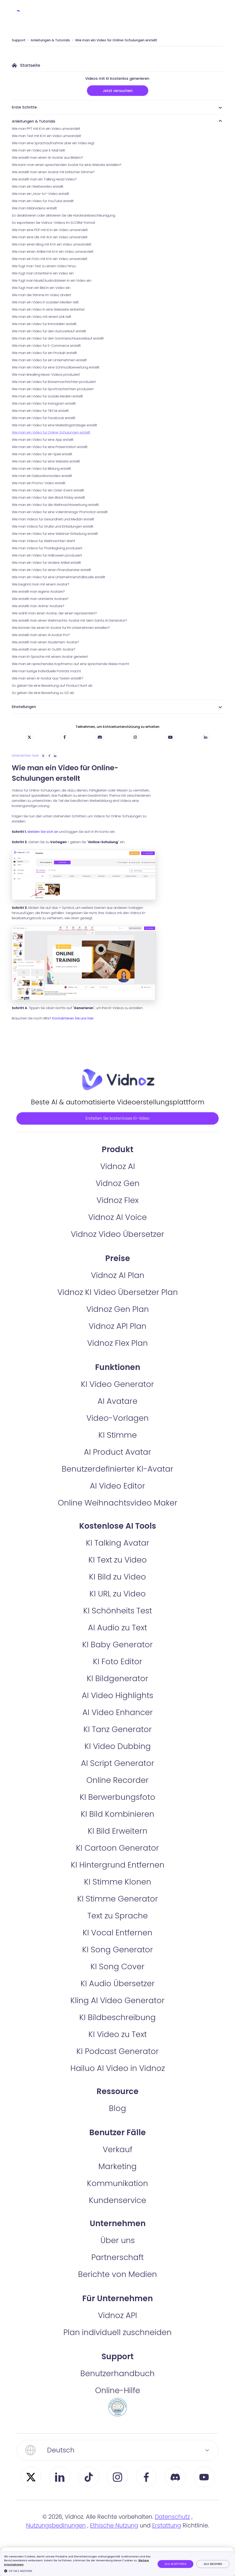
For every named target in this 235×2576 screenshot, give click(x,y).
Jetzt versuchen (118, 90)
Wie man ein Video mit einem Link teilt (41, 316)
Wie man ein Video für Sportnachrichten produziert (53, 389)
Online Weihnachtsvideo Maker (117, 1519)
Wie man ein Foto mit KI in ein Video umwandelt (49, 258)
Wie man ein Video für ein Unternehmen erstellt (49, 360)
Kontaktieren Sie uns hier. (73, 1018)
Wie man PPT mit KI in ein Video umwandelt (46, 128)
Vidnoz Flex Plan (117, 1360)
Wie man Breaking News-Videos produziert (46, 374)
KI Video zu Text (117, 2051)
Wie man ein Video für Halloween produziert (47, 555)
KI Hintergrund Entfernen (117, 1881)
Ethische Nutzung (114, 2543)
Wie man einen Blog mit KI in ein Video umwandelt (51, 244)
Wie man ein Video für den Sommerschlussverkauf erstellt (58, 338)
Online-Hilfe (117, 2407)
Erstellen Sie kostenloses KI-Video (117, 1126)
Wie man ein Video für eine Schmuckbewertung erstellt (55, 367)
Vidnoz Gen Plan (117, 1326)
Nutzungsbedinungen (56, 2543)
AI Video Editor (117, 1502)
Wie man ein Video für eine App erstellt (43, 439)
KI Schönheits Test (117, 1627)
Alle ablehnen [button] (213, 2564)
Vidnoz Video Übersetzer (117, 1251)
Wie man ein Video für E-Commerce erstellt (46, 345)
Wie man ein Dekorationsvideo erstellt (42, 475)
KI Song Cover (117, 1983)
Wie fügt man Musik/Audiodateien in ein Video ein (51, 280)
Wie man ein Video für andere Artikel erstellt (46, 562)
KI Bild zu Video (117, 1593)
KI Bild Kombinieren (117, 1831)
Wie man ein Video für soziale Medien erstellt (47, 396)
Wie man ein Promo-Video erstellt (38, 483)
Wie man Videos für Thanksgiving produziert (47, 548)
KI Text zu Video (117, 1576)
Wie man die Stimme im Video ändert (41, 295)
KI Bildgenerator (117, 1695)
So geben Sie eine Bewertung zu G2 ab (43, 692)
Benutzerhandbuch (117, 2390)
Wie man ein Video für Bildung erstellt (41, 468)
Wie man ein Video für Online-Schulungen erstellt (116, 40)
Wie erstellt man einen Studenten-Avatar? (45, 642)
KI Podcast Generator (117, 2068)
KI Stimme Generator (117, 1915)
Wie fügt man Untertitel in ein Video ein (43, 273)
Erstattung (166, 2543)
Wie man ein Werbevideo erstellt (37, 186)
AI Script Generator (117, 1780)
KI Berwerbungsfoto (117, 1814)
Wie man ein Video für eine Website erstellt (46, 461)
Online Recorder (117, 1797)
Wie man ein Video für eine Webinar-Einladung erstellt (55, 533)
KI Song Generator (117, 1966)
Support (18, 40)
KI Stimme (117, 1452)
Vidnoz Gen (118, 1200)
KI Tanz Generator (117, 1746)
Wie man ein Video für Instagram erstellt (44, 403)
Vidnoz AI (117, 1183)
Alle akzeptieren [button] (175, 2564)
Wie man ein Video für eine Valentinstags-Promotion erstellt (60, 512)
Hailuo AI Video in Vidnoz (117, 2085)
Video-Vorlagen (117, 1435)
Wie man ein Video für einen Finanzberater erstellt (51, 569)
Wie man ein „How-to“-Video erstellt (40, 193)
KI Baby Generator (117, 1661)
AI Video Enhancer (117, 1729)
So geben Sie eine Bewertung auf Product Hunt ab (52, 685)
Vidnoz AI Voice (117, 1234)
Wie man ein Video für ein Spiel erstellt (42, 454)
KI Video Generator (117, 1401)
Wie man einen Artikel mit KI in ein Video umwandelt (52, 251)
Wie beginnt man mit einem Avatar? (40, 584)
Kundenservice (117, 2217)
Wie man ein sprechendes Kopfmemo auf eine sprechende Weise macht (70, 664)
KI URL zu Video (117, 1610)
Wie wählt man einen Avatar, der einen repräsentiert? (54, 613)
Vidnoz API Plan (117, 1343)
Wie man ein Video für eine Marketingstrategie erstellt (54, 425)
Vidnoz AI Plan (117, 1292)
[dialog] (117, 2564)
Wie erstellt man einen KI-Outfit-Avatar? (43, 649)
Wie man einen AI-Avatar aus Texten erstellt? (47, 678)
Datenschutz (172, 2534)
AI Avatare (117, 1418)
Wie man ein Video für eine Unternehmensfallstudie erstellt (58, 577)
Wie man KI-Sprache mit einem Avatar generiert (50, 656)
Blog (117, 2125)
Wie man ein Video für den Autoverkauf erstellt (49, 331)
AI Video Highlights (117, 1712)
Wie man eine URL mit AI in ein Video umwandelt (50, 237)
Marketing (117, 2183)
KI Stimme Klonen (117, 1898)
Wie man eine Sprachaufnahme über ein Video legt (53, 143)
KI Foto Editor (117, 1678)
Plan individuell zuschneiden (117, 2349)
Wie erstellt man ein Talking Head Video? (44, 179)
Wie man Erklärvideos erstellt (34, 208)
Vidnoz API (117, 2332)
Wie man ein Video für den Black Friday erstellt (48, 497)
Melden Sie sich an (43, 831)
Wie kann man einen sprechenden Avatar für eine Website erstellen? (66, 164)
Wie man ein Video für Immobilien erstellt (44, 324)
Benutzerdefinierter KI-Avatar (117, 1486)
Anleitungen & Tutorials (50, 40)
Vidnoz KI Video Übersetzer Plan (117, 1309)
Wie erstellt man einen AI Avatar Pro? (41, 635)
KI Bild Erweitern (117, 1848)
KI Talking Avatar (117, 1559)
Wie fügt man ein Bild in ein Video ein (41, 287)
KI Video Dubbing (117, 1763)
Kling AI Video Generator (117, 2017)
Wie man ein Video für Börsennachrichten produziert (54, 381)
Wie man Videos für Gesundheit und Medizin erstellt (53, 519)
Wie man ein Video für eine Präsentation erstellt (50, 447)
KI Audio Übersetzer (118, 2000)
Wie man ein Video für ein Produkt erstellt (44, 352)
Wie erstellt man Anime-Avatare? (38, 606)
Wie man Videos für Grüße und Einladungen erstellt (52, 526)
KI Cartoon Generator (117, 1865)
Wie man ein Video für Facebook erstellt (43, 418)
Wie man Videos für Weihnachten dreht (43, 541)
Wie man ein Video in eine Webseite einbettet (48, 309)
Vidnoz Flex (117, 1217)
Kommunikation (117, 2200)
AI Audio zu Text (117, 1644)
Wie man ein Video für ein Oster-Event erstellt (48, 490)
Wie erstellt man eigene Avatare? (38, 591)
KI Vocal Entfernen (117, 1949)
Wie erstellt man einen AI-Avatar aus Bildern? (47, 157)
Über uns (117, 2257)
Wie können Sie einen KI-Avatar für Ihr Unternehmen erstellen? (61, 627)
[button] (78, 2571)
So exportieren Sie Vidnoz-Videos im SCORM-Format (53, 222)
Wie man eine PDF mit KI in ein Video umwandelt (50, 230)
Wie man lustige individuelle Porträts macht (46, 671)
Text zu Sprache (117, 1932)
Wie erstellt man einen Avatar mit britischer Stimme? (53, 172)
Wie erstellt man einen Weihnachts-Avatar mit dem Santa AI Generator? (69, 620)
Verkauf (117, 2166)
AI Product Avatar (117, 1469)
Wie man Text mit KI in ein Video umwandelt (46, 136)
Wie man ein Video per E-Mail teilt (38, 150)
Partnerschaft (117, 2274)
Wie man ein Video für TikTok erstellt (40, 410)
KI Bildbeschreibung (117, 2034)
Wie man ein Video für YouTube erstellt (43, 201)
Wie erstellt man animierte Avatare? (40, 598)
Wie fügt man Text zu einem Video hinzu (44, 266)
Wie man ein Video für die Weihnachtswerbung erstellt (55, 504)
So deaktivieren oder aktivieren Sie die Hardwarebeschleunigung (63, 215)
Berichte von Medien (117, 2291)
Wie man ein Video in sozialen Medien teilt (45, 302)
